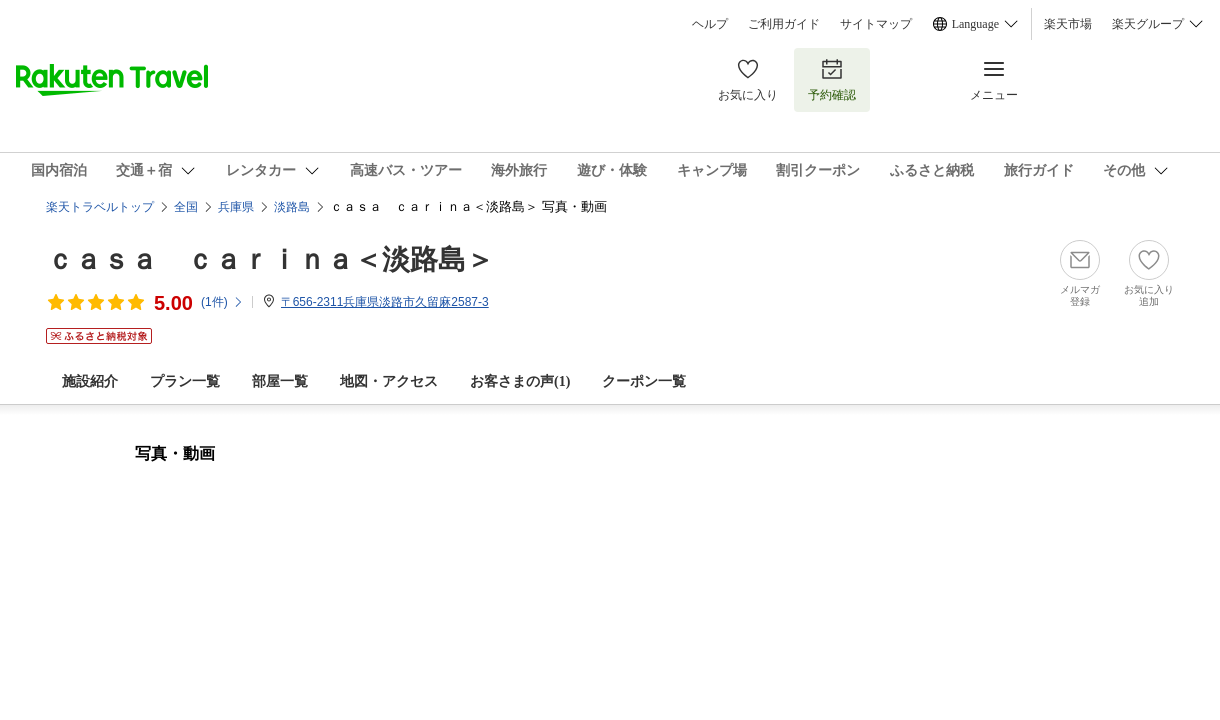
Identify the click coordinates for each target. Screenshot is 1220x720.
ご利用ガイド (784, 24)
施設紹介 (90, 381)
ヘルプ (710, 24)
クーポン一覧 (644, 381)
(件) (222, 302)
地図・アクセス (389, 381)
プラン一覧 (185, 381)
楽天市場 (1068, 24)
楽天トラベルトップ (100, 207)
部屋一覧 (280, 381)
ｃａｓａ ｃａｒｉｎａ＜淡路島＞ (270, 259)
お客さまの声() (520, 381)
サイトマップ (876, 24)
